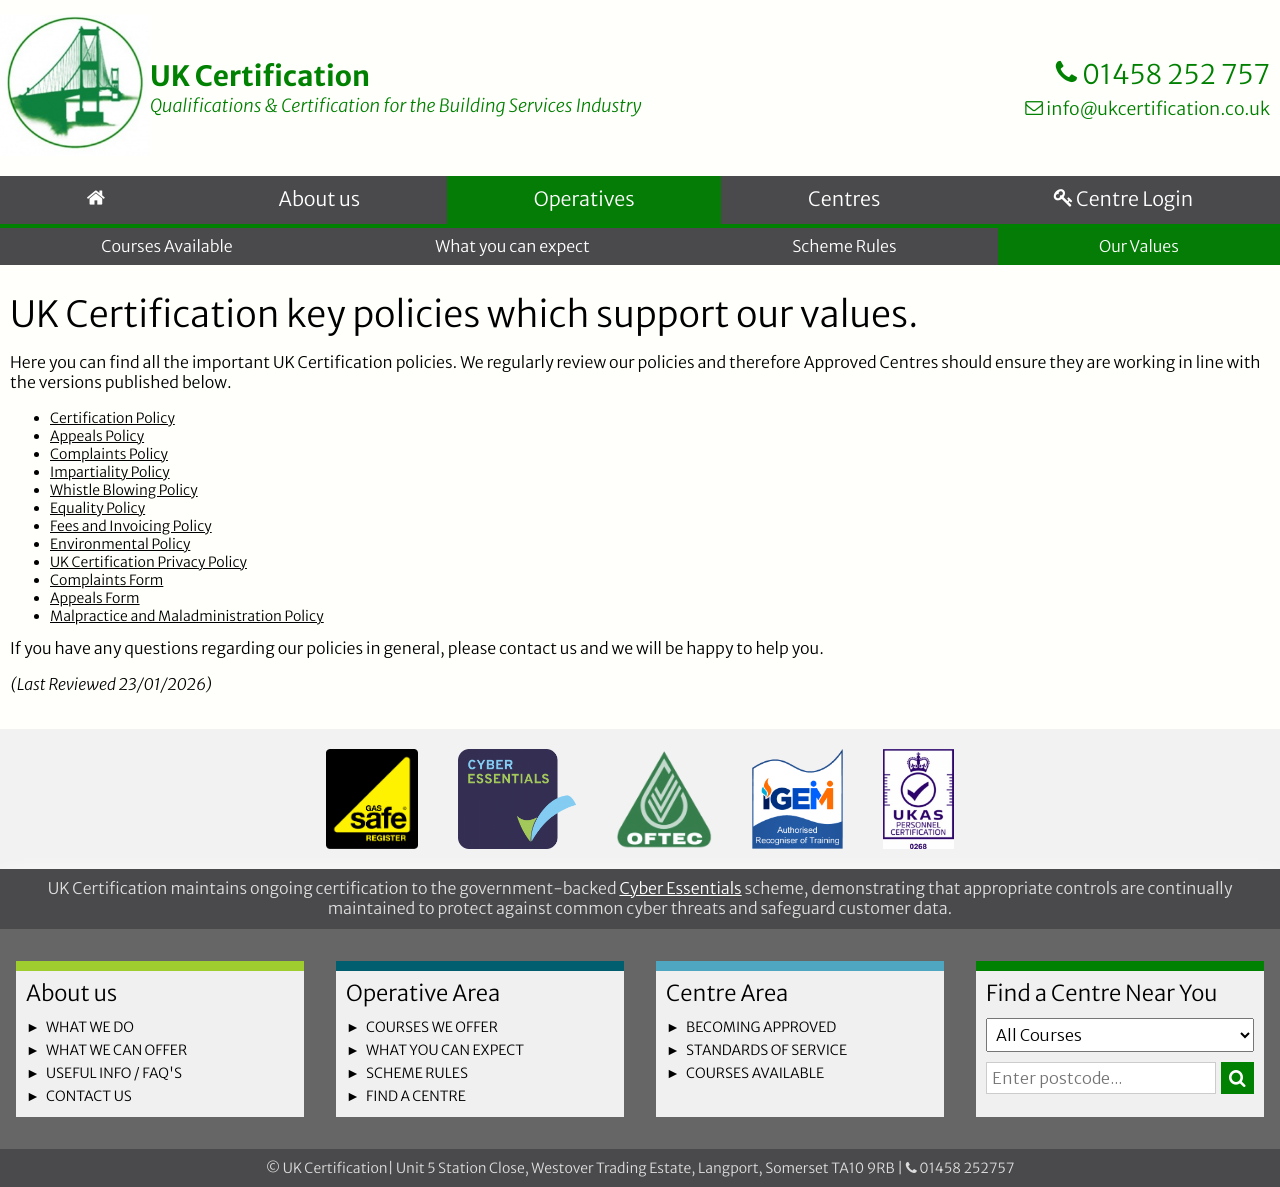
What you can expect (512, 248)
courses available (755, 1073)
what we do (90, 1027)
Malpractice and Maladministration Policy (186, 618)
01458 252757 (960, 1168)
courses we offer (432, 1027)
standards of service (766, 1050)
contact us (89, 1096)
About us (318, 201)
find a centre (416, 1096)
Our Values (1139, 248)
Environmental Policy (120, 546)
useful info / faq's (114, 1073)
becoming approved (761, 1027)
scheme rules (417, 1073)
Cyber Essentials (680, 889)
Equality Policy (97, 510)
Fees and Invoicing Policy (131, 528)
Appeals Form (95, 600)
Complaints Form (106, 582)
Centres (843, 201)
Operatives (583, 201)
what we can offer (116, 1050)
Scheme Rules (844, 248)
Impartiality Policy (110, 474)
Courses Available (167, 248)
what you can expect (445, 1050)
